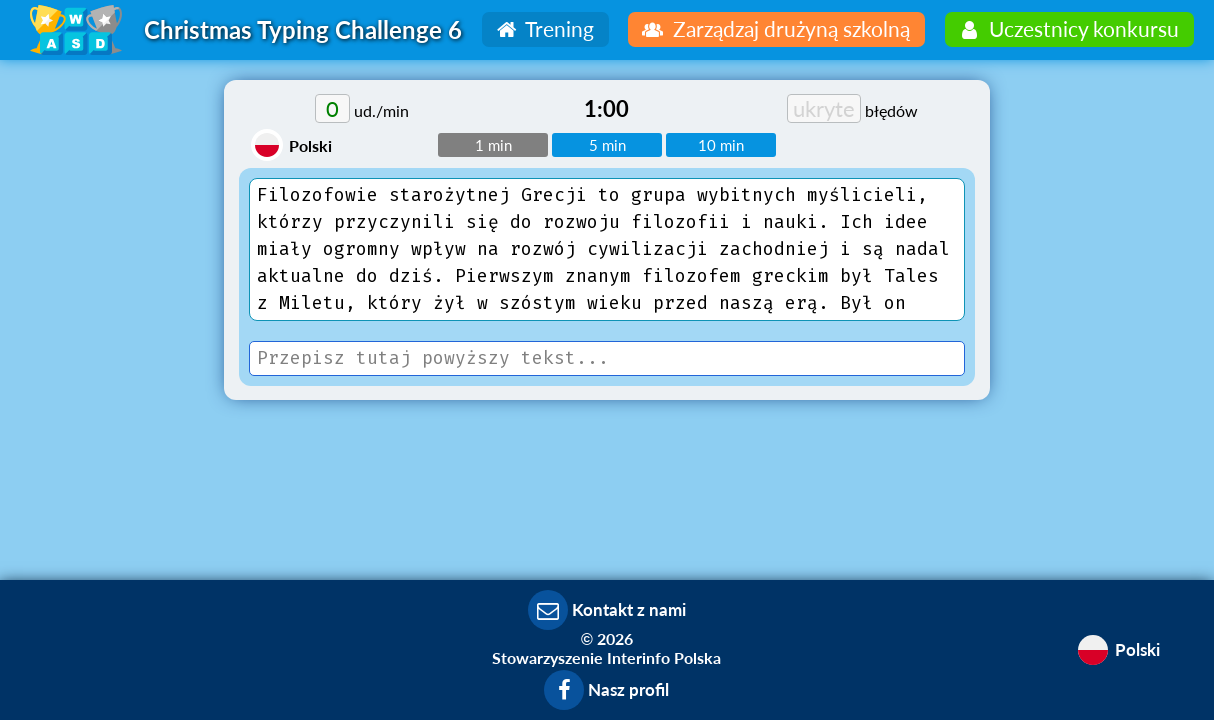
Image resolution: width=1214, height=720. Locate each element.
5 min (607, 145)
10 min (721, 145)
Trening (543, 28)
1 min (493, 145)
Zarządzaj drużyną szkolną (773, 28)
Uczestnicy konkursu (1067, 28)
